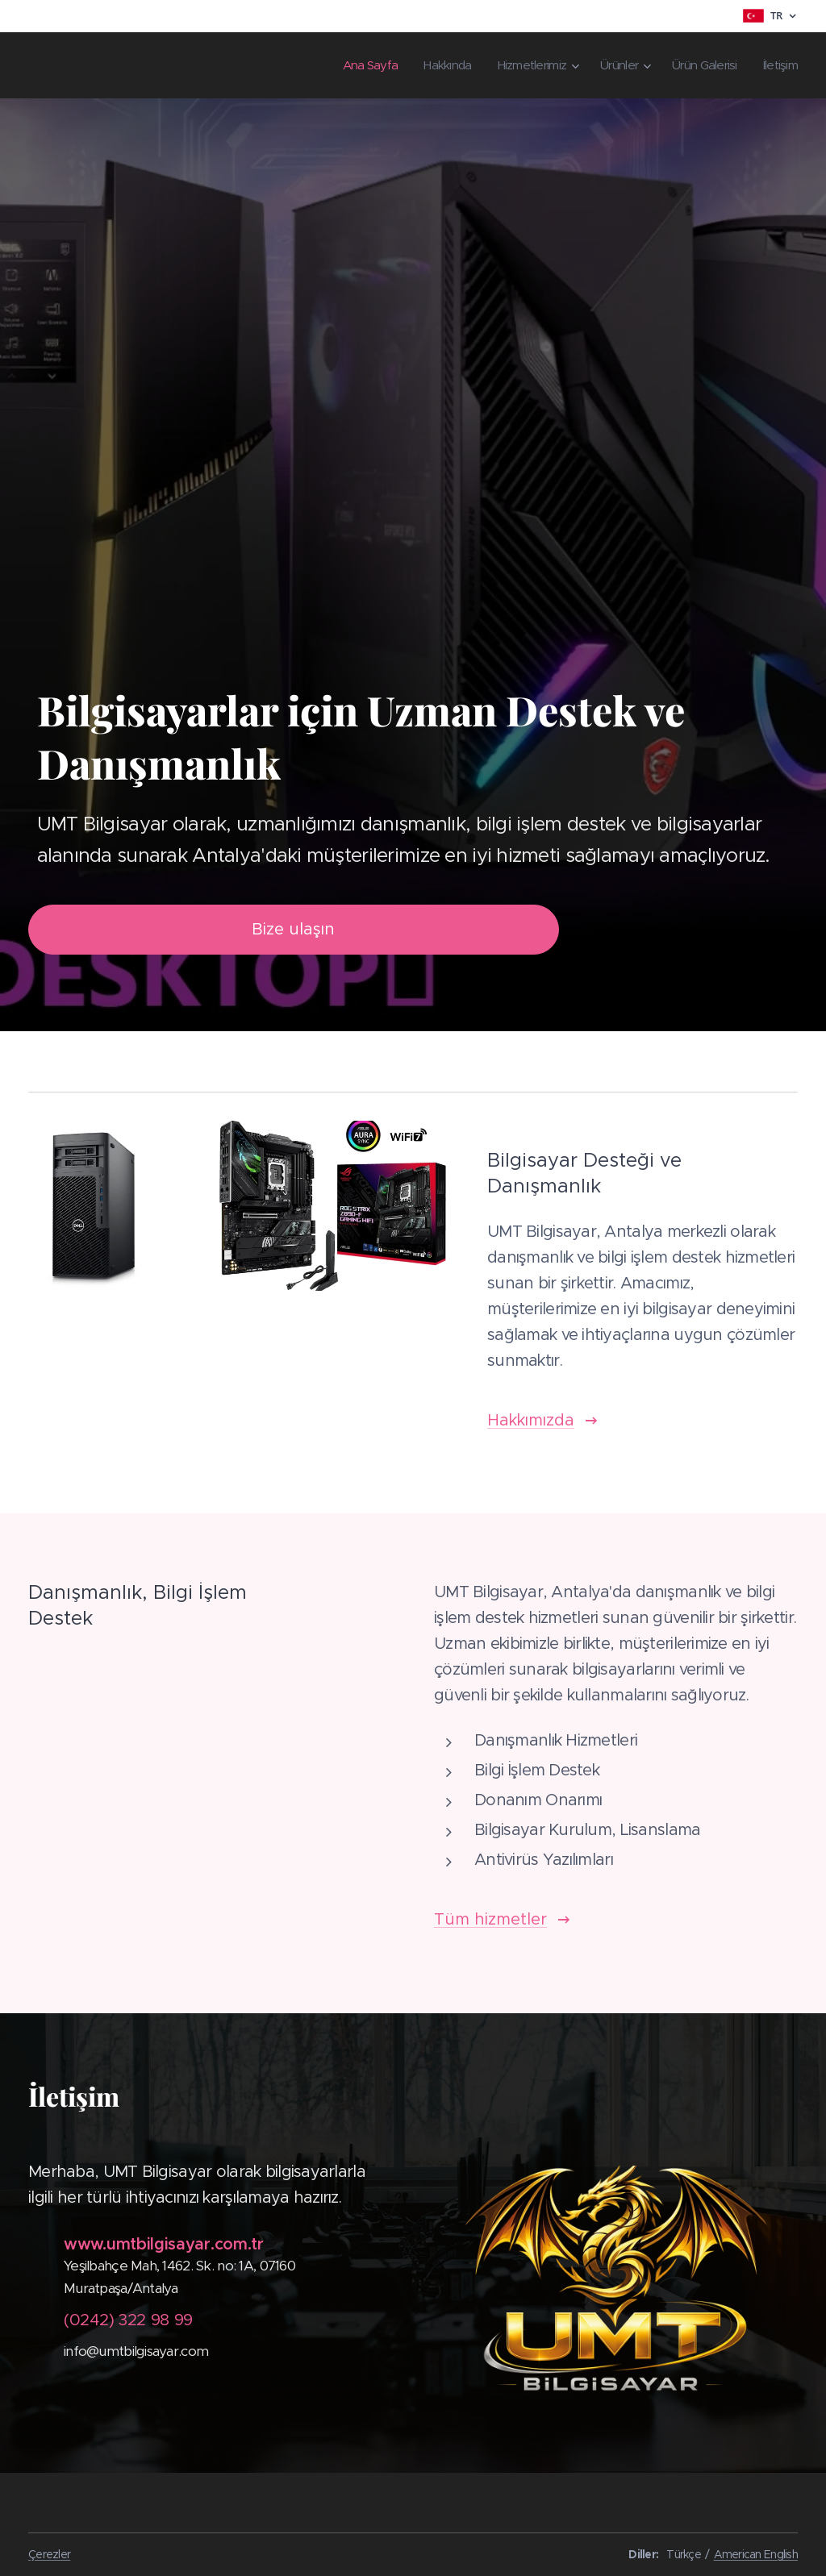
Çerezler (49, 2554)
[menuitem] (342, 65)
